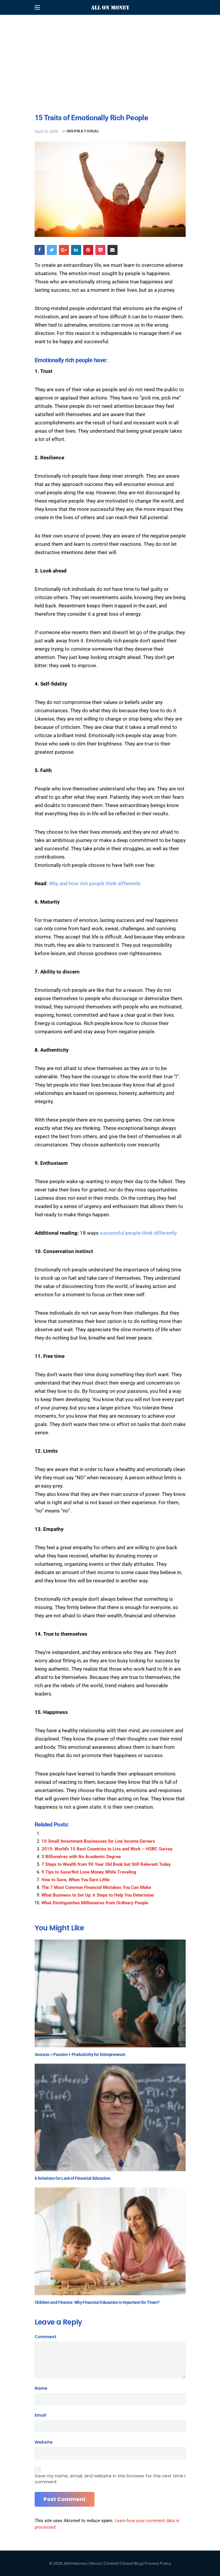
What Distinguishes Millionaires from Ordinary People (94, 1902)
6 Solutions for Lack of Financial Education (72, 2178)
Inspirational (83, 131)
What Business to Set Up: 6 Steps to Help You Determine (97, 1895)
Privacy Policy (158, 2563)
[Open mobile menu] (37, 7)
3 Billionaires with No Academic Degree (81, 1856)
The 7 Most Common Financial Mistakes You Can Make (96, 1887)
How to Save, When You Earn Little (75, 1879)
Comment (46, 2337)
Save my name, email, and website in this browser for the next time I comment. (110, 2479)
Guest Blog (132, 2563)
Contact (111, 2563)
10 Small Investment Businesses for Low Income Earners (98, 1841)
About (95, 2563)
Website (44, 2442)
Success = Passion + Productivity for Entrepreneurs (80, 2054)
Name (41, 2388)
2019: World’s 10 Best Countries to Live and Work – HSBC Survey (107, 1849)
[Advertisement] (110, 41)
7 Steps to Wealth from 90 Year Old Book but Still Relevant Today (106, 1864)
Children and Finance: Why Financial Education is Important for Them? (97, 2302)
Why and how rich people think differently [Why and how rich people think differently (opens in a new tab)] (95, 883)
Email (40, 2415)
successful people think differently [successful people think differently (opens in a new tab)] (138, 1233)
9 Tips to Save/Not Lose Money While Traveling (88, 1872)
